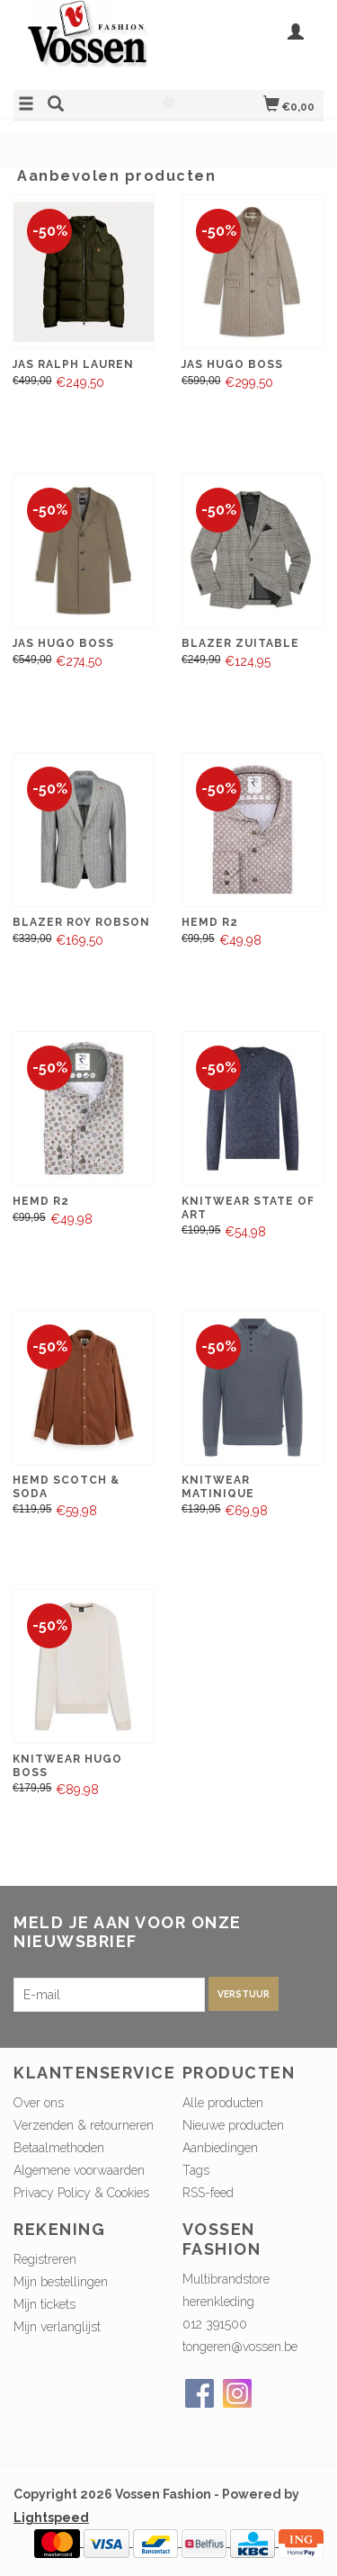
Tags (195, 2170)
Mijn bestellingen (60, 2282)
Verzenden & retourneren (83, 2125)
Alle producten (222, 2103)
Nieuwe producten (233, 2125)
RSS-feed (208, 2193)
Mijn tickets (44, 2304)
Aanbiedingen (220, 2148)
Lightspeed (51, 2517)
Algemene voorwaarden (79, 2170)
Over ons (38, 2103)
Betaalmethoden (58, 2148)
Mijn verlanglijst (57, 2327)
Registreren (44, 2259)
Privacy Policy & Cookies (81, 2193)
